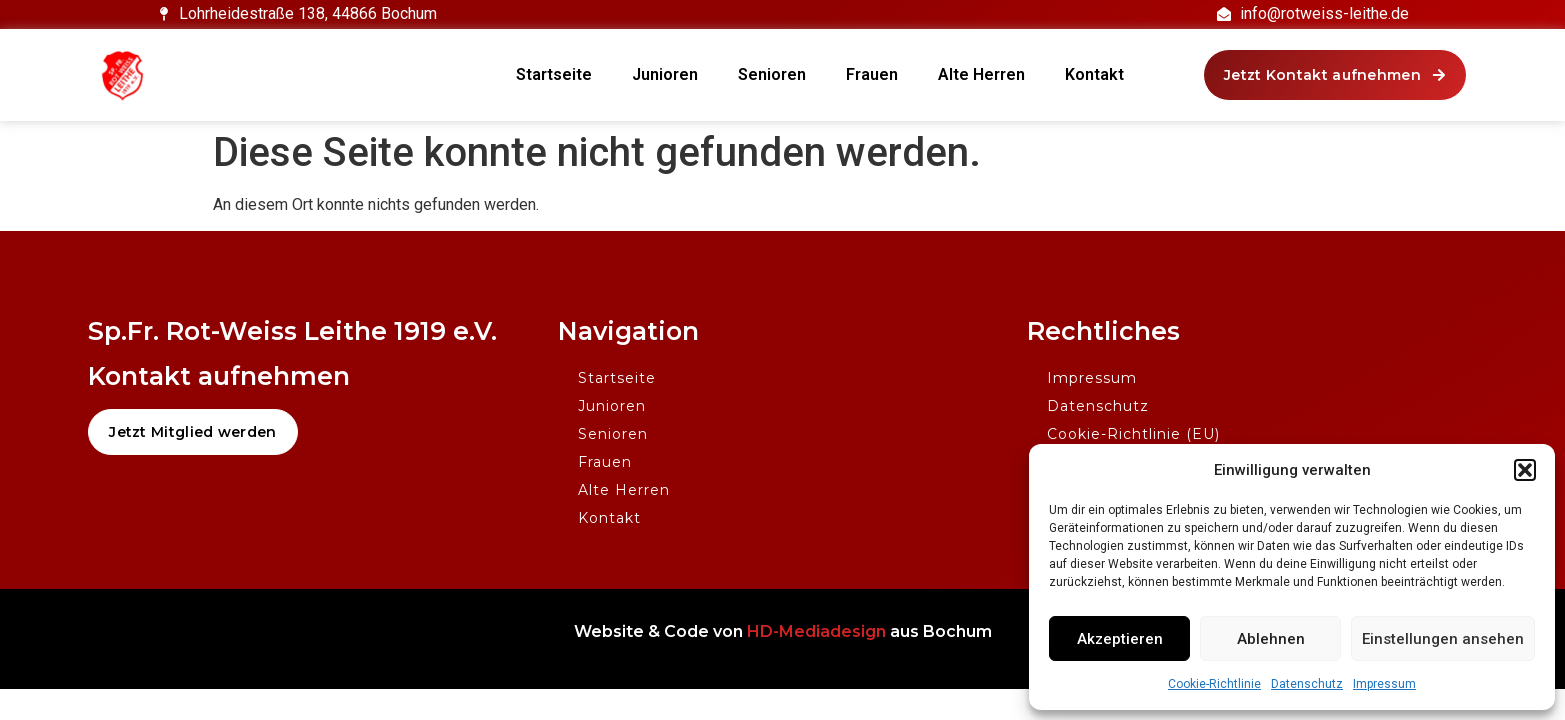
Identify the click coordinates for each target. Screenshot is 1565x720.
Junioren (665, 74)
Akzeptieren (1120, 639)
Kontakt (1094, 74)
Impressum (1384, 684)
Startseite (554, 74)
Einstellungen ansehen (1443, 639)
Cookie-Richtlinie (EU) (1133, 434)
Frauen (872, 74)
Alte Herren (981, 74)
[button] (1525, 470)
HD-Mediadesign (816, 631)
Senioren (772, 74)
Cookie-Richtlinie (1214, 684)
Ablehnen (1271, 639)
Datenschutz (1307, 684)
